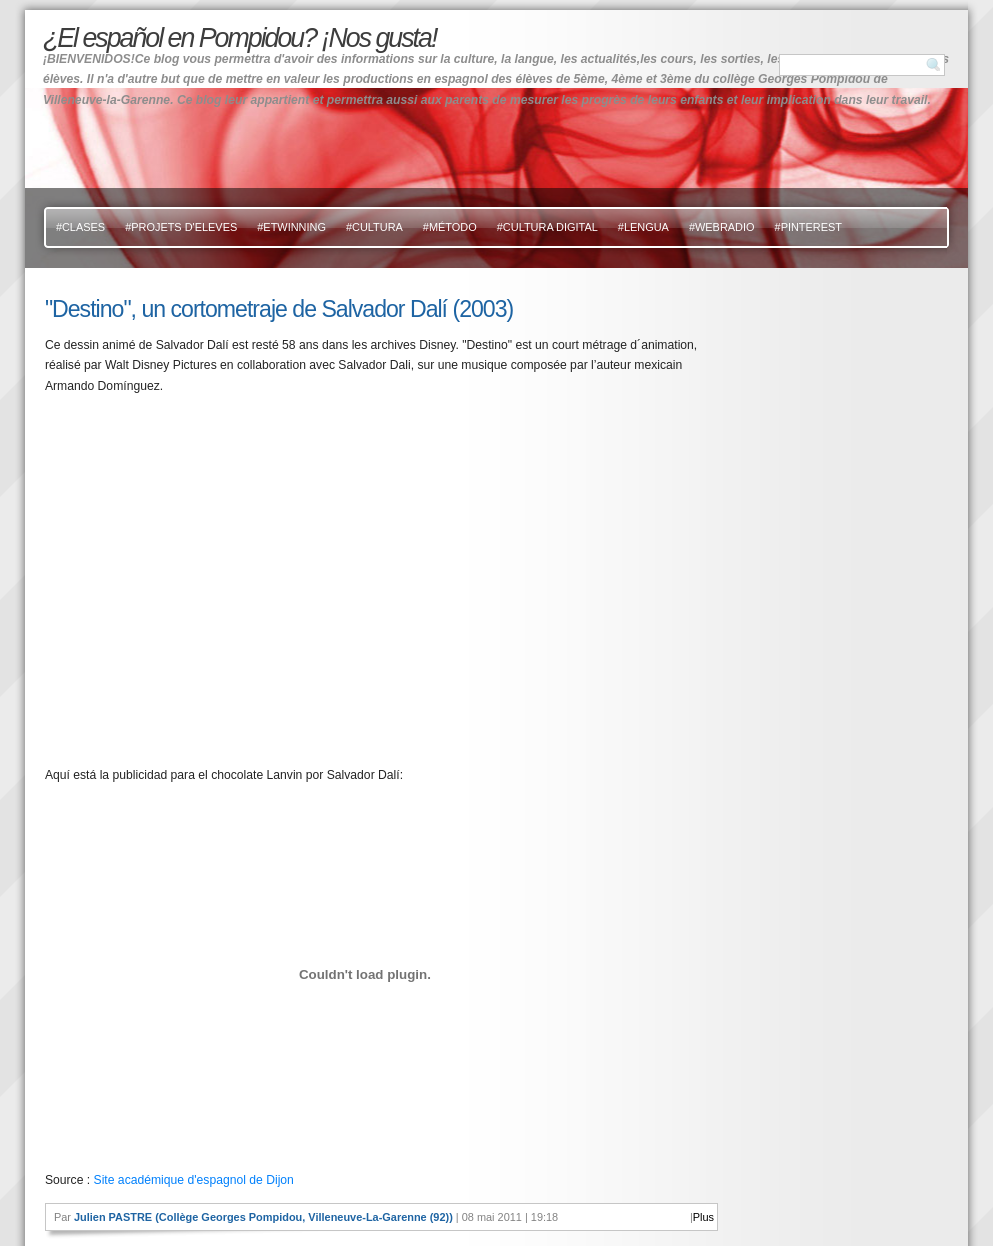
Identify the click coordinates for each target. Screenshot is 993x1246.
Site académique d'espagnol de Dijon (194, 1180)
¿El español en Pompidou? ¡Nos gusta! (239, 38)
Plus (703, 1217)
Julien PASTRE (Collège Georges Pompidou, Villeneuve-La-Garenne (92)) (263, 1217)
